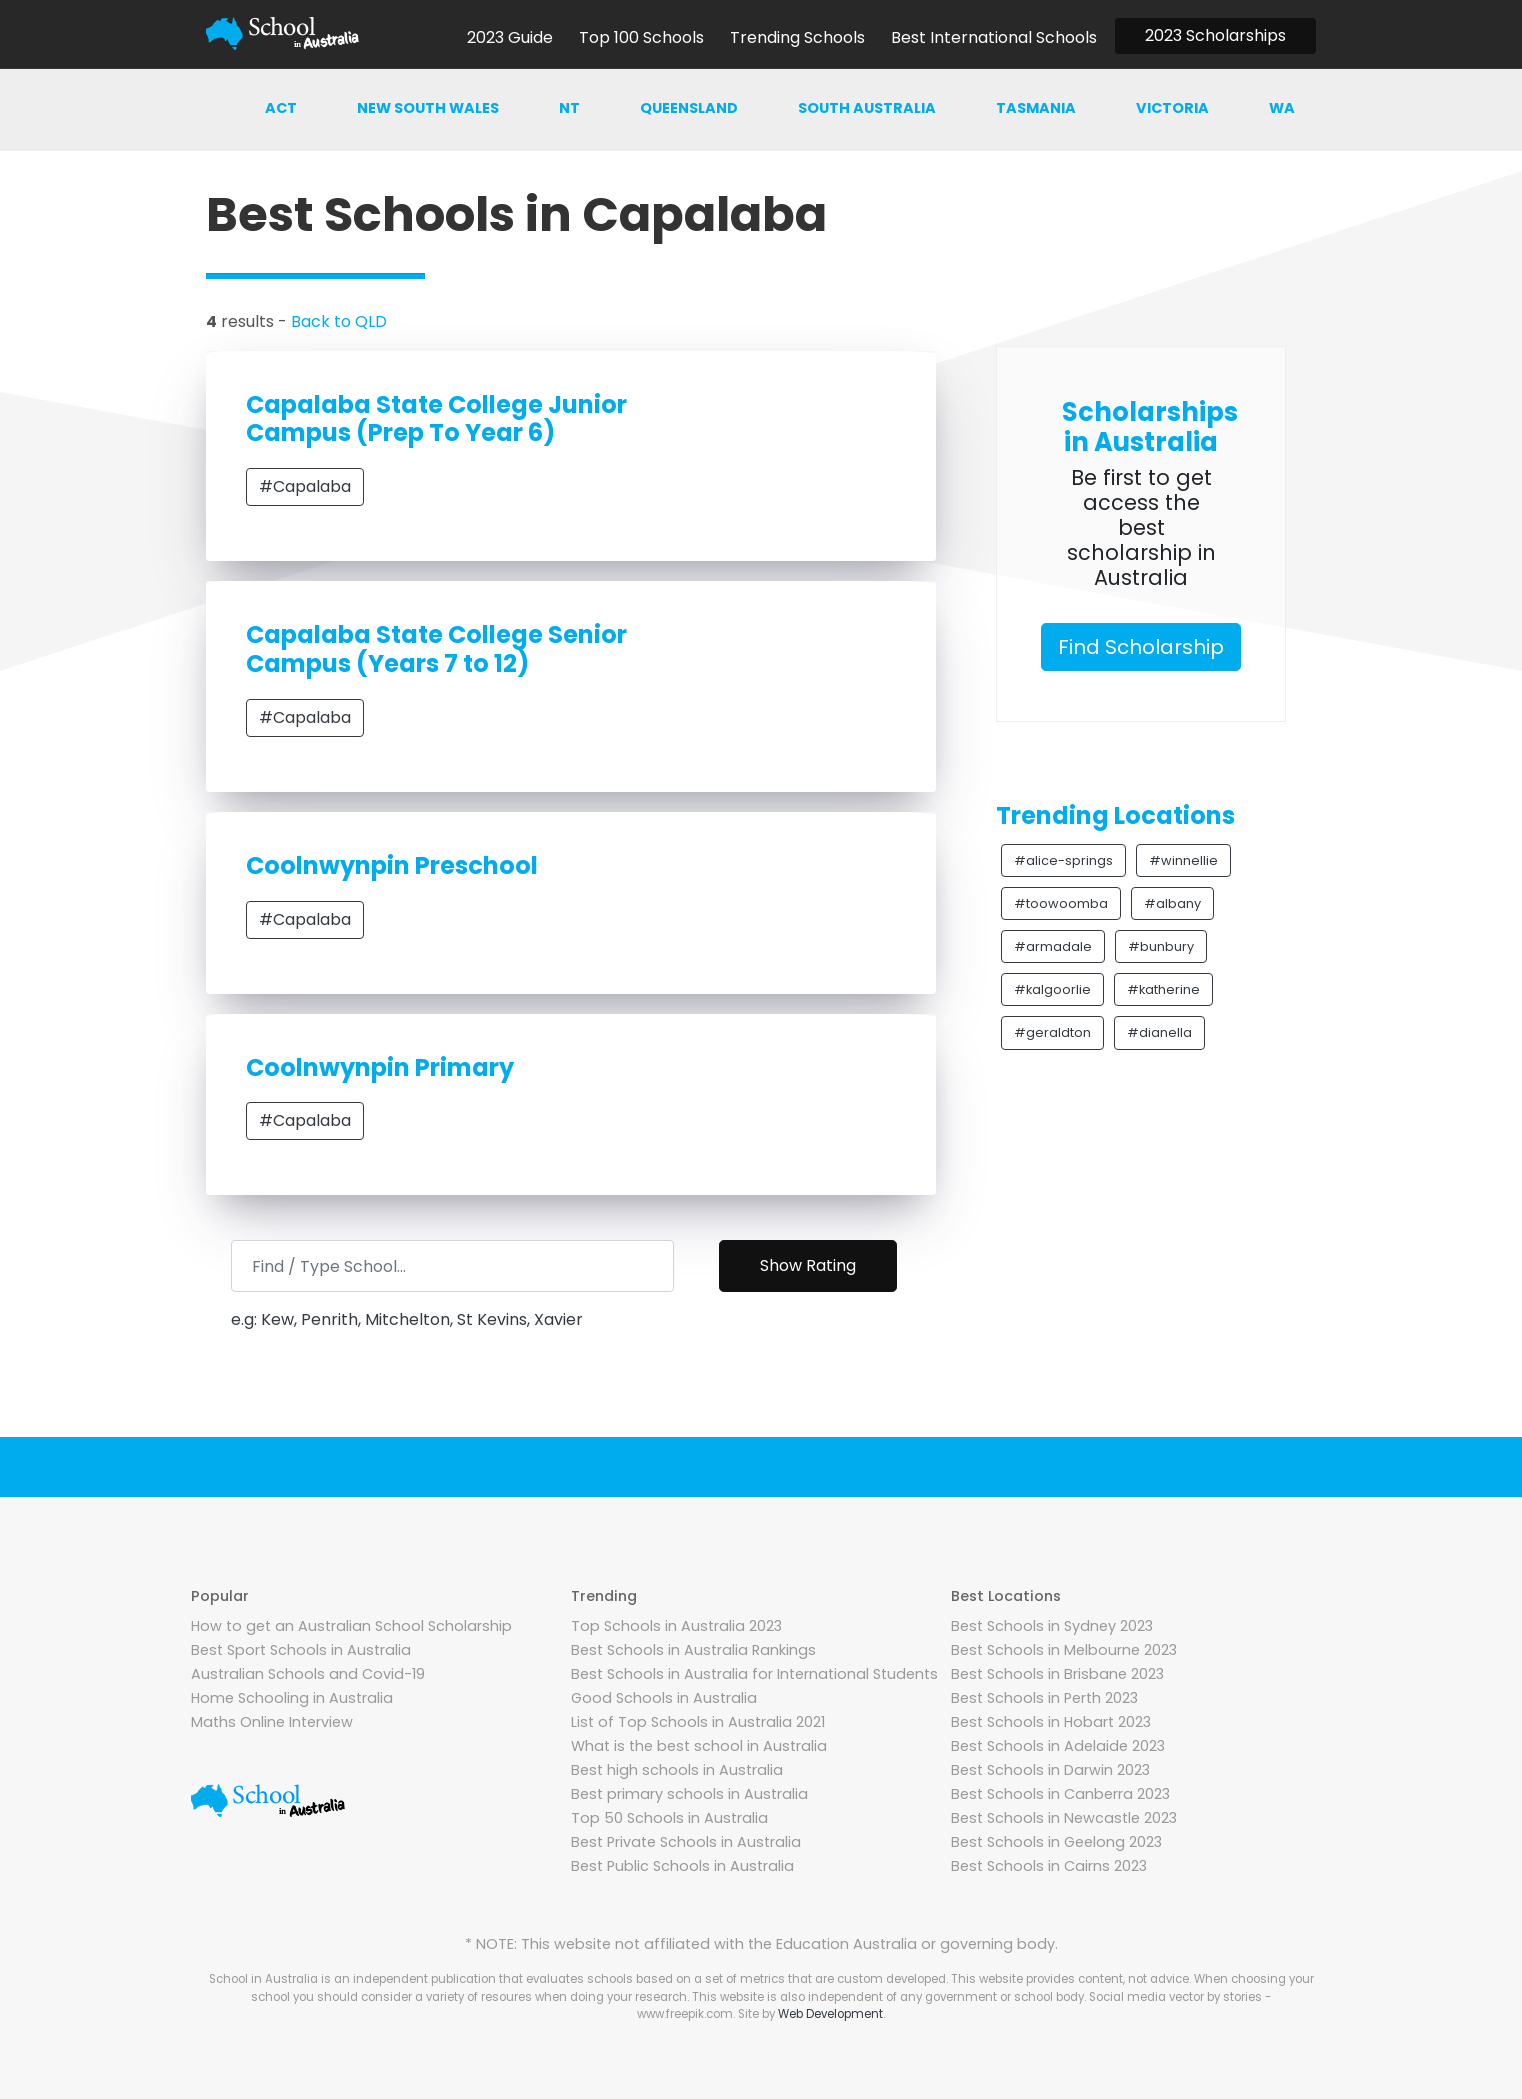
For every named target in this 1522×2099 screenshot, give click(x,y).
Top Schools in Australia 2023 (676, 1626)
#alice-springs (1063, 860)
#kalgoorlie (1052, 989)
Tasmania (1036, 108)
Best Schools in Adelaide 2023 (1058, 1746)
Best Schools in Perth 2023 (1044, 1698)
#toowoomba (1061, 903)
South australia (867, 108)
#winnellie (1183, 860)
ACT (281, 108)
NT (569, 108)
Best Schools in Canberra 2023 (1060, 1794)
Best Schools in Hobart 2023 (1051, 1722)
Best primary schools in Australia (689, 1794)
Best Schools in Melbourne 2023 (1064, 1650)
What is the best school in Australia (699, 1746)
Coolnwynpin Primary (380, 1067)
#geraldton (1052, 1032)
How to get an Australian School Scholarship (351, 1626)
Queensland (689, 108)
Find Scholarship (1141, 647)
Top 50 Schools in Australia (669, 1818)
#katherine (1163, 989)
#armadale (1053, 946)
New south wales (428, 108)
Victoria (1172, 108)
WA (1282, 108)
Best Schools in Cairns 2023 (1049, 1866)
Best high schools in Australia (677, 1770)
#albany (1172, 903)
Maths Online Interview (272, 1722)
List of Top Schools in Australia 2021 (698, 1722)
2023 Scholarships (1215, 35)
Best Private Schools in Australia (686, 1842)
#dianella (1159, 1032)
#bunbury (1161, 946)
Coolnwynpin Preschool (392, 865)
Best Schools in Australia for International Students (754, 1674)
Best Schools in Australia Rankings (693, 1650)
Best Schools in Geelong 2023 (1056, 1842)
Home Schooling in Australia (292, 1698)
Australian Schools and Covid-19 (308, 1674)
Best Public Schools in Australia (682, 1866)
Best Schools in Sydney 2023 (1052, 1626)
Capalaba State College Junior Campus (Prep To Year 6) (436, 419)
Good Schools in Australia (664, 1698)
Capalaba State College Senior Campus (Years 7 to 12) (436, 649)
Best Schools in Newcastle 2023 (1064, 1818)
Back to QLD (339, 321)
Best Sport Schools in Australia (301, 1650)
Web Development (830, 2014)
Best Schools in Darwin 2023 (1050, 1770)
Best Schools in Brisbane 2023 (1057, 1674)
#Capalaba (305, 486)
